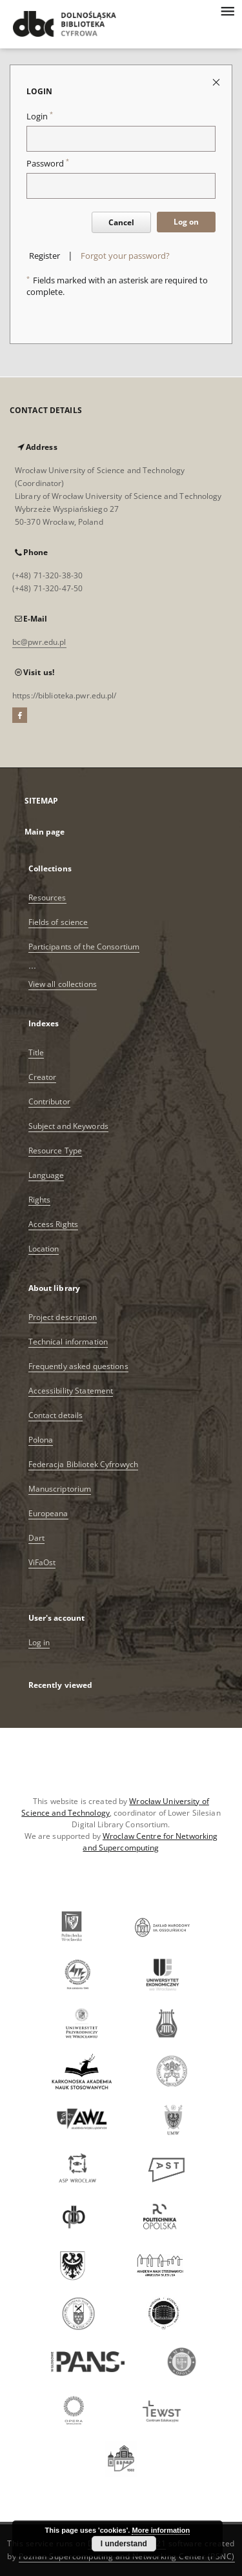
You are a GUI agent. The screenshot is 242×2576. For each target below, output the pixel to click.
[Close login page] (217, 81)
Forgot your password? (125, 255)
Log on (186, 221)
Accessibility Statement (71, 1390)
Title (36, 1052)
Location (43, 1248)
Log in (39, 1642)
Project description (62, 1317)
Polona (41, 1439)
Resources (47, 897)
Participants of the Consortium (84, 946)
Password (47, 163)
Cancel (121, 222)
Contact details (55, 1415)
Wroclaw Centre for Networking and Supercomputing (150, 1842)
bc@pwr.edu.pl (39, 641)
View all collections (62, 984)
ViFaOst (42, 1562)
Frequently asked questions (78, 1366)
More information (161, 2530)
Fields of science (58, 922)
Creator (42, 1076)
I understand (124, 2543)
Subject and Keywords (68, 1126)
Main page (45, 831)
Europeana (48, 1513)
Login (39, 116)
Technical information (68, 1341)
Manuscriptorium (60, 1488)
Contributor (49, 1101)
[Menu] (227, 10)
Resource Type (55, 1150)
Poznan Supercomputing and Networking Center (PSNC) (127, 2556)
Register (44, 255)
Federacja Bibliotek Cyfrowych (83, 1464)
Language (46, 1175)
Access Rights (53, 1224)
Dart (36, 1537)
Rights (39, 1199)
